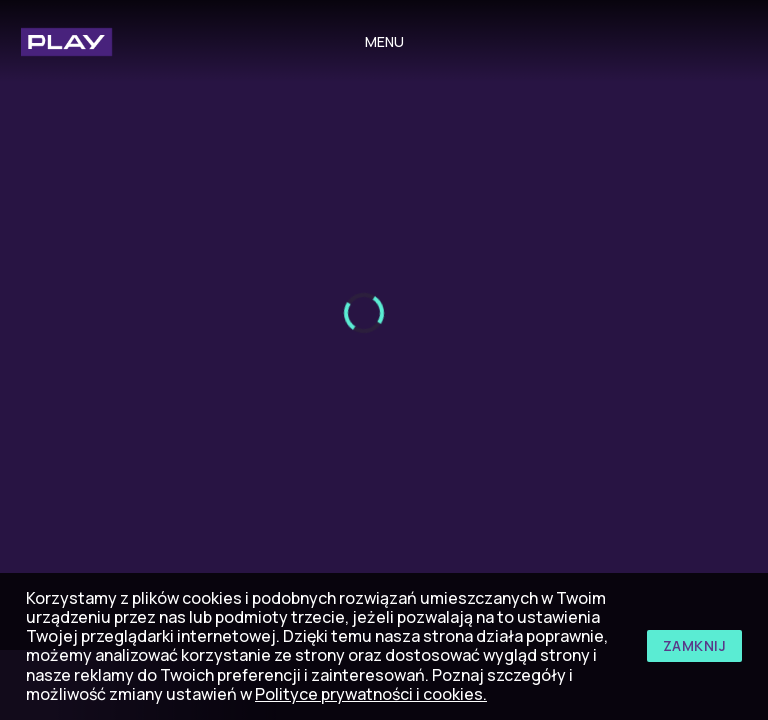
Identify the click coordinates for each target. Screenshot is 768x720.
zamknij (695, 645)
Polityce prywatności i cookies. (371, 694)
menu (384, 41)
